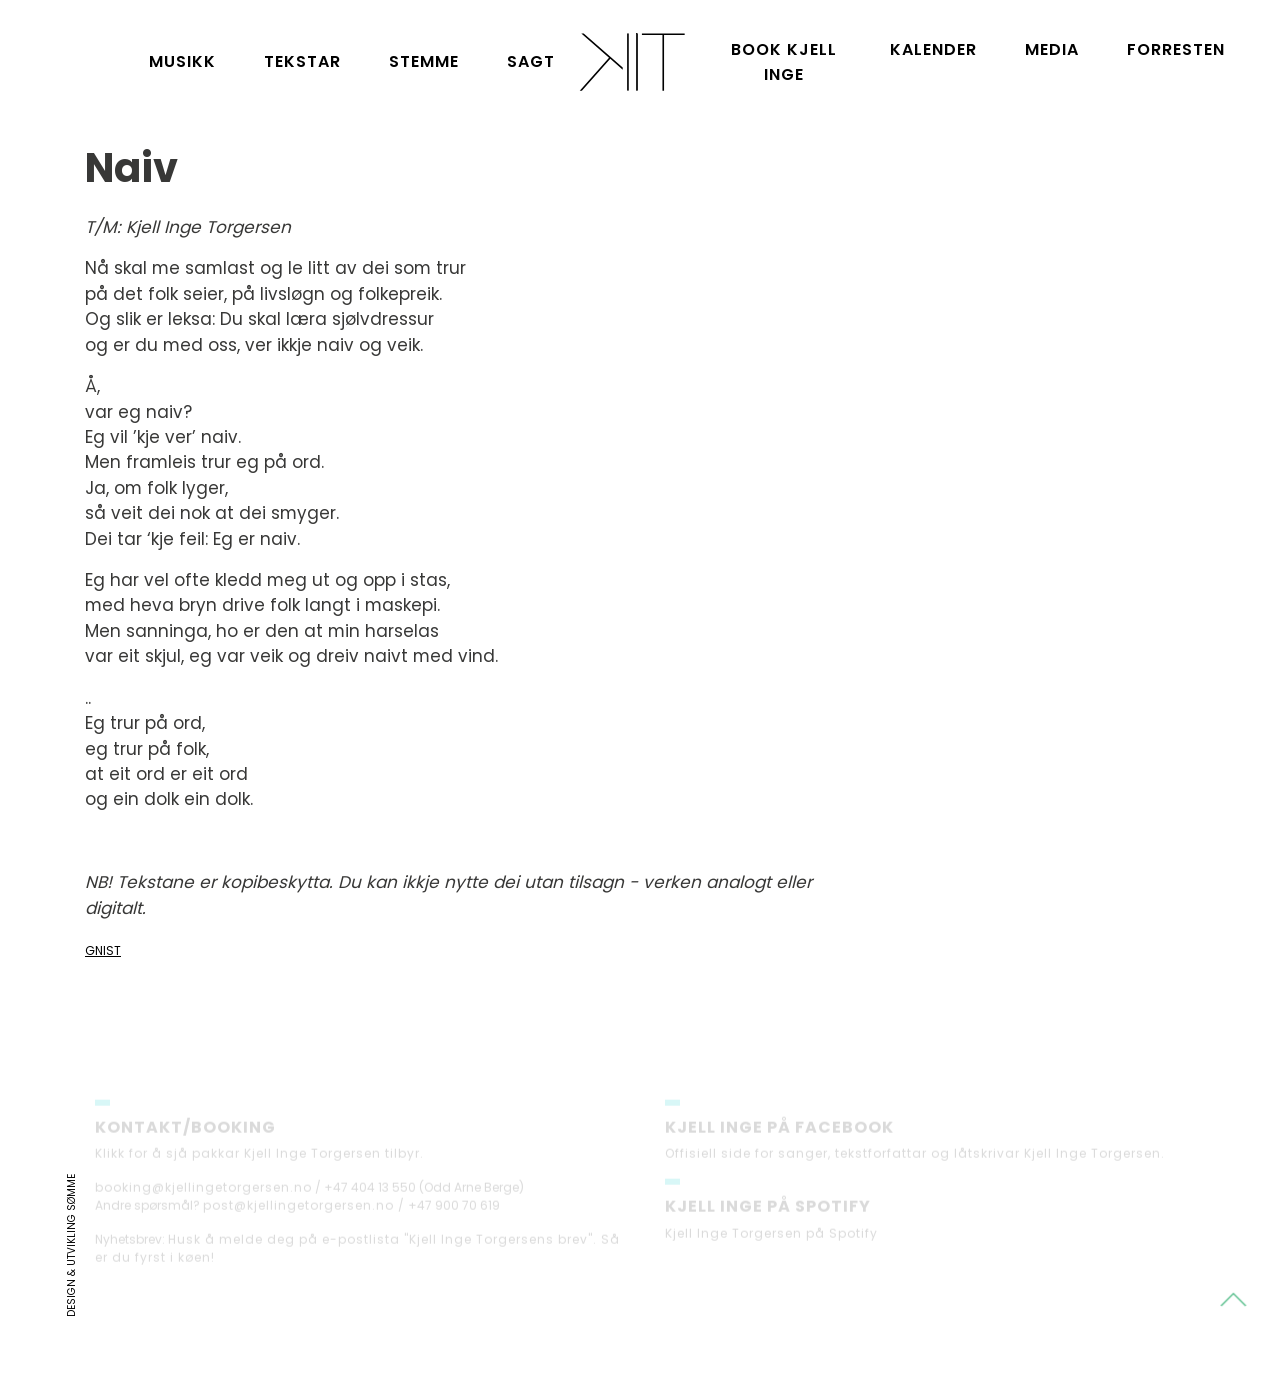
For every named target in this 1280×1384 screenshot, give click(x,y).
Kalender (933, 49)
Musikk (182, 61)
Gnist (103, 950)
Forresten (1176, 49)
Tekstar (302, 61)
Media (1052, 49)
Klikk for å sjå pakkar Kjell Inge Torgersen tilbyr (257, 1162)
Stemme (424, 61)
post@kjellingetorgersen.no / (304, 1214)
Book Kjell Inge (784, 62)
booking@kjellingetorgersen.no (203, 1196)
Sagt (531, 61)
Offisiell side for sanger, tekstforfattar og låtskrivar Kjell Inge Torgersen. (915, 1162)
